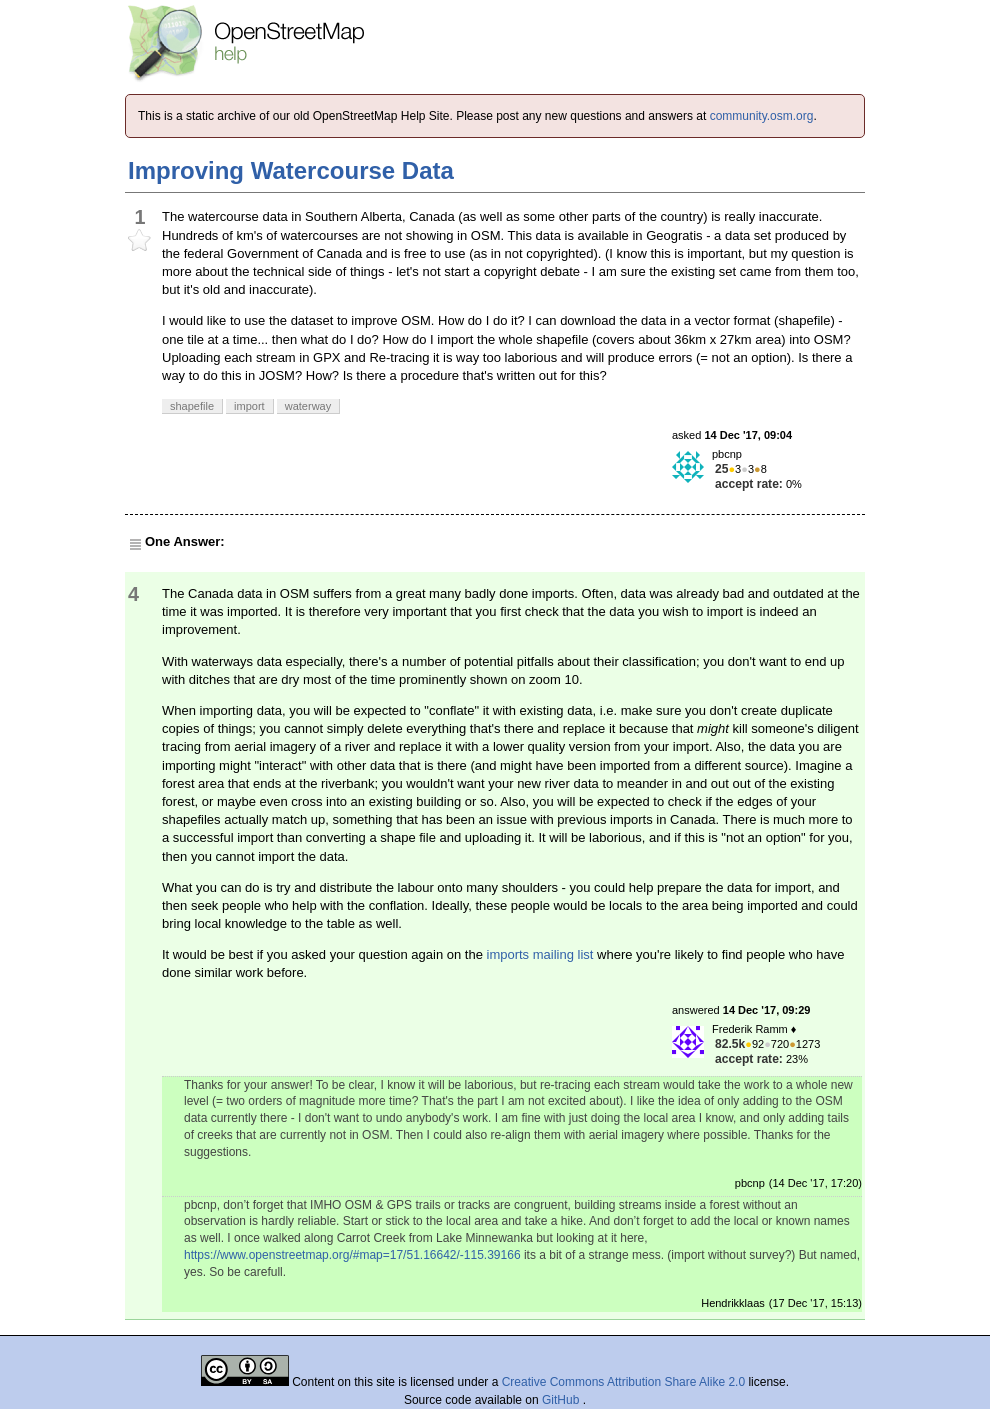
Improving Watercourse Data (291, 170)
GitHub (562, 1400)
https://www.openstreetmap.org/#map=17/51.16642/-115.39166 (352, 1255)
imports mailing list (540, 954)
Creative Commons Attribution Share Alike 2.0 (623, 1382)
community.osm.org (762, 116)
